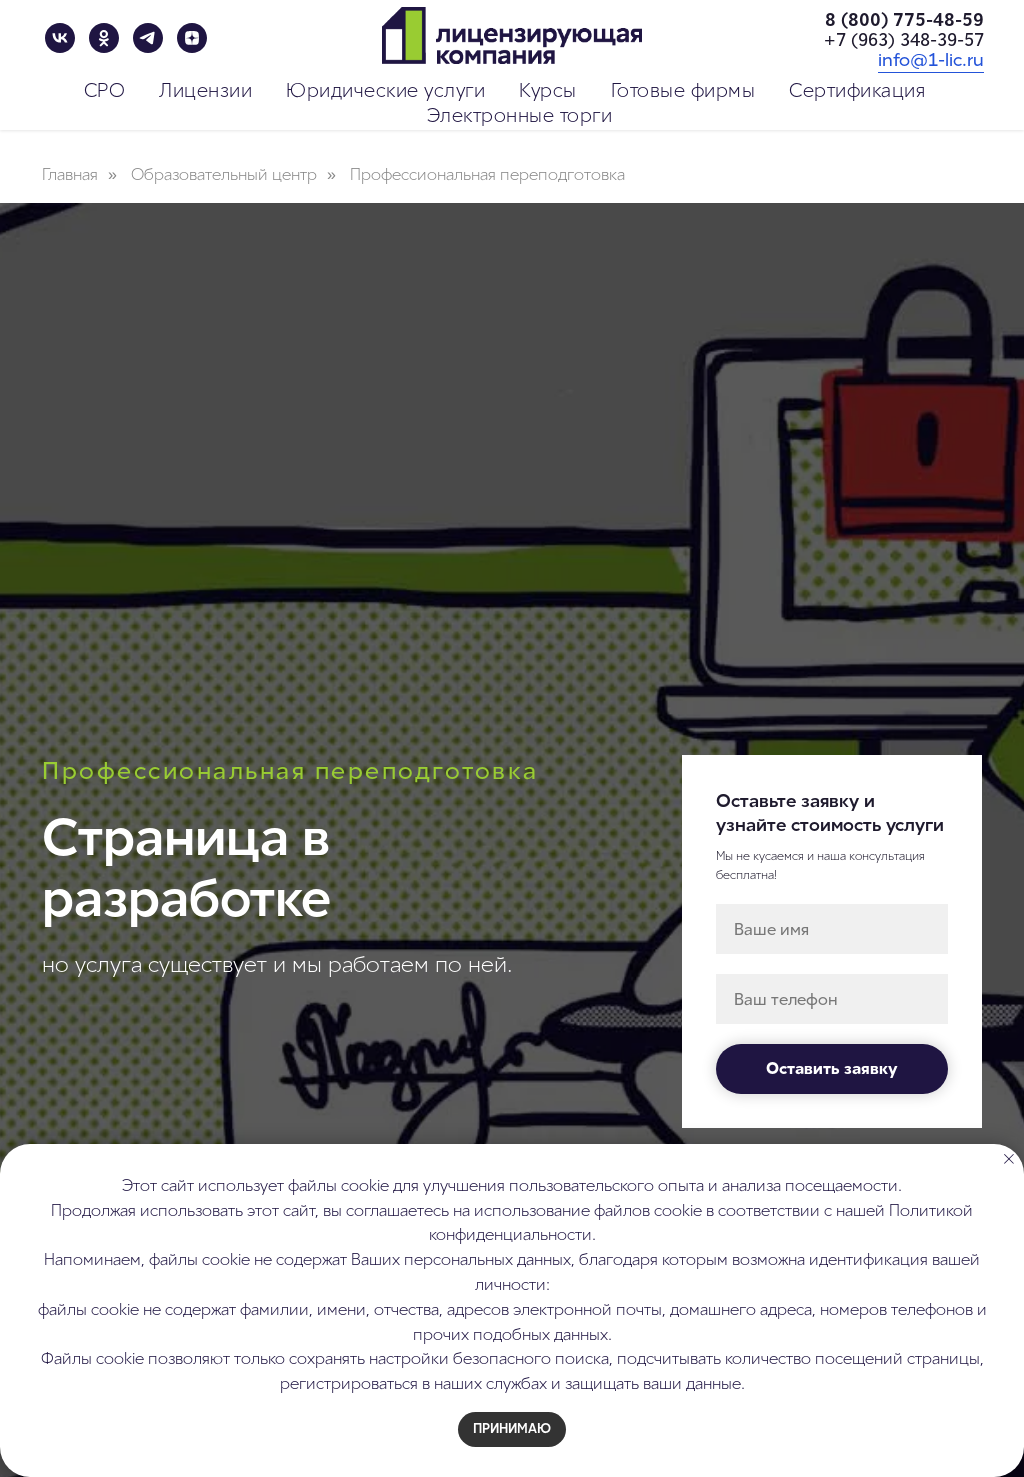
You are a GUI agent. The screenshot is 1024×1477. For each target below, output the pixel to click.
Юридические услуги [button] (385, 90)
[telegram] (148, 38)
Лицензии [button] (205, 90)
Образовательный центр (224, 174)
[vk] (60, 38)
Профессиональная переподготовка (487, 174)
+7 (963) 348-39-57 (904, 40)
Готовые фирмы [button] (683, 90)
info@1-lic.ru (931, 60)
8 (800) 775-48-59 (904, 20)
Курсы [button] (548, 90)
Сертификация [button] (857, 90)
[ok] (104, 38)
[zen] (192, 38)
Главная (70, 174)
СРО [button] (105, 90)
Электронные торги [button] (520, 115)
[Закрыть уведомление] (1009, 1159)
